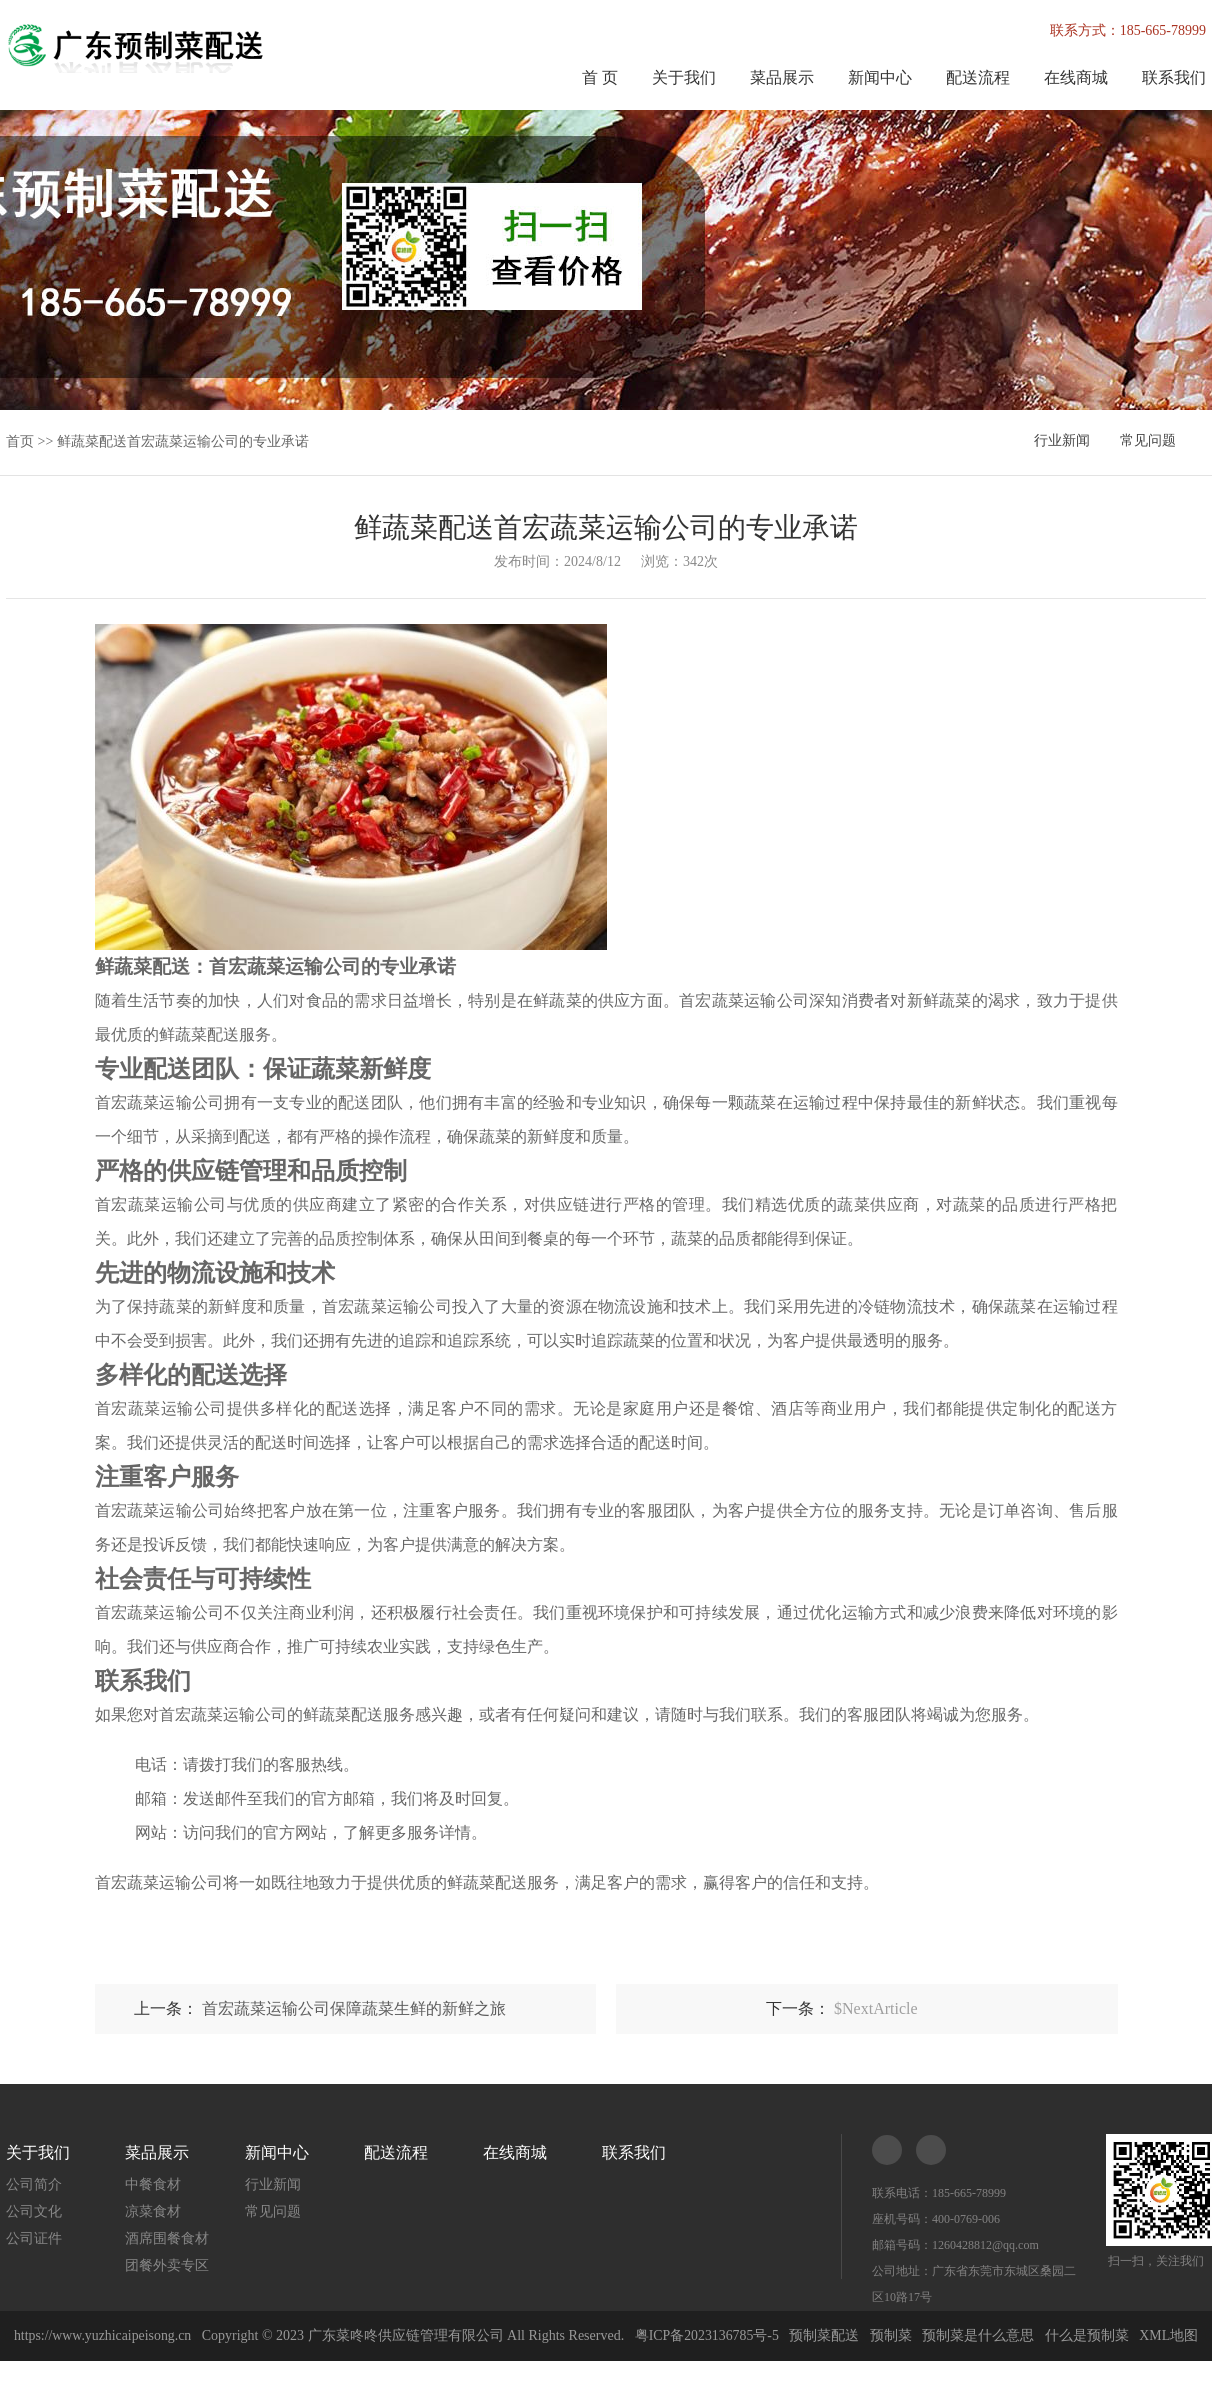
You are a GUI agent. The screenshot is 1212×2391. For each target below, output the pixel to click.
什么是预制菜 (1088, 2335)
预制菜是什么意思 (980, 2335)
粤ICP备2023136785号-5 (707, 2335)
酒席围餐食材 (167, 2238)
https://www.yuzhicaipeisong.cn (103, 2335)
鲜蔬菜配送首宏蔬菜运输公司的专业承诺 (183, 441)
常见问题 (1148, 441)
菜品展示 (782, 77)
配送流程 (978, 77)
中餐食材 (153, 2184)
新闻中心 (880, 77)
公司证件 (34, 2238)
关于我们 (684, 77)
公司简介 (34, 2184)
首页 (20, 441)
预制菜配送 (826, 2335)
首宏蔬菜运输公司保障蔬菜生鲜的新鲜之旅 (354, 2008)
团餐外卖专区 (167, 2265)
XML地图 (1170, 2335)
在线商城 (1076, 77)
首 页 (600, 77)
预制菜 (892, 2335)
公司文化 (34, 2211)
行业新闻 (1062, 441)
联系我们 (1174, 77)
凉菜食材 (153, 2211)
